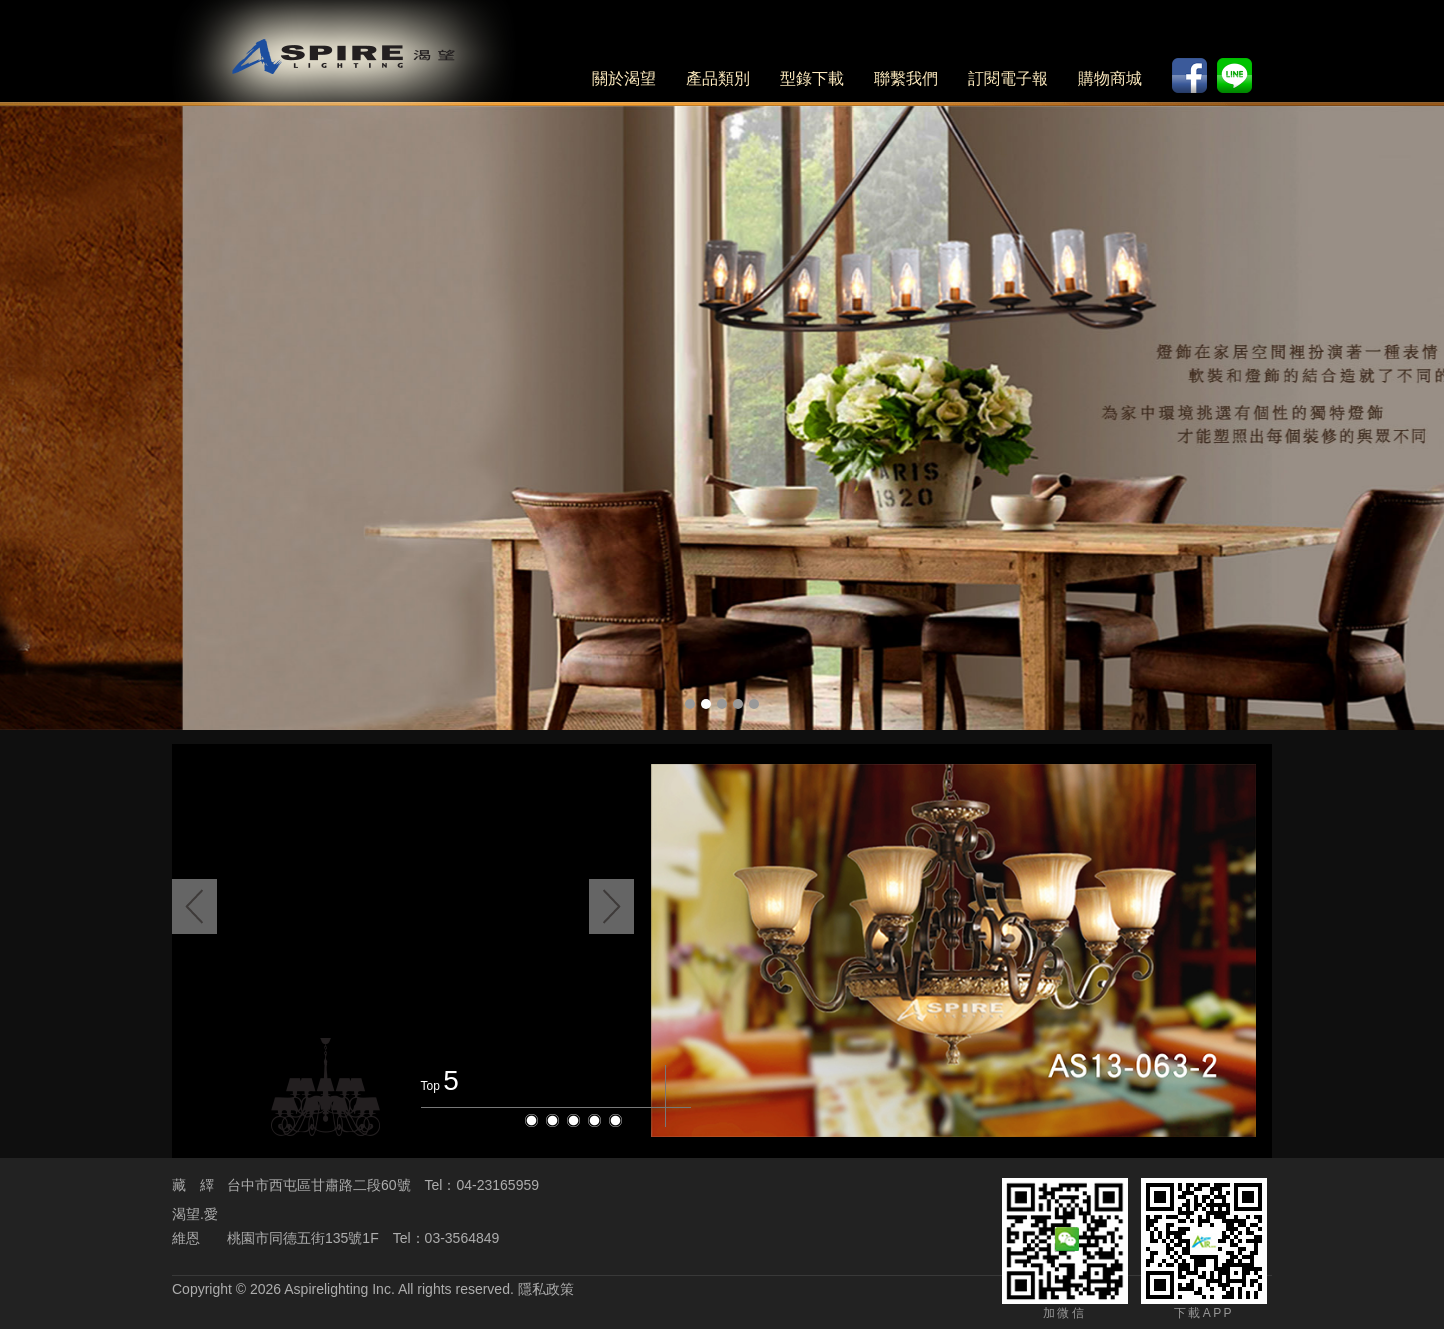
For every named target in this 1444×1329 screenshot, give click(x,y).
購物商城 (1110, 78)
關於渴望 (624, 78)
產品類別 (718, 78)
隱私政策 (546, 1289)
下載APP (1204, 1249)
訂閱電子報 (1008, 78)
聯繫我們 (906, 78)
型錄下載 (812, 78)
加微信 (1065, 1249)
